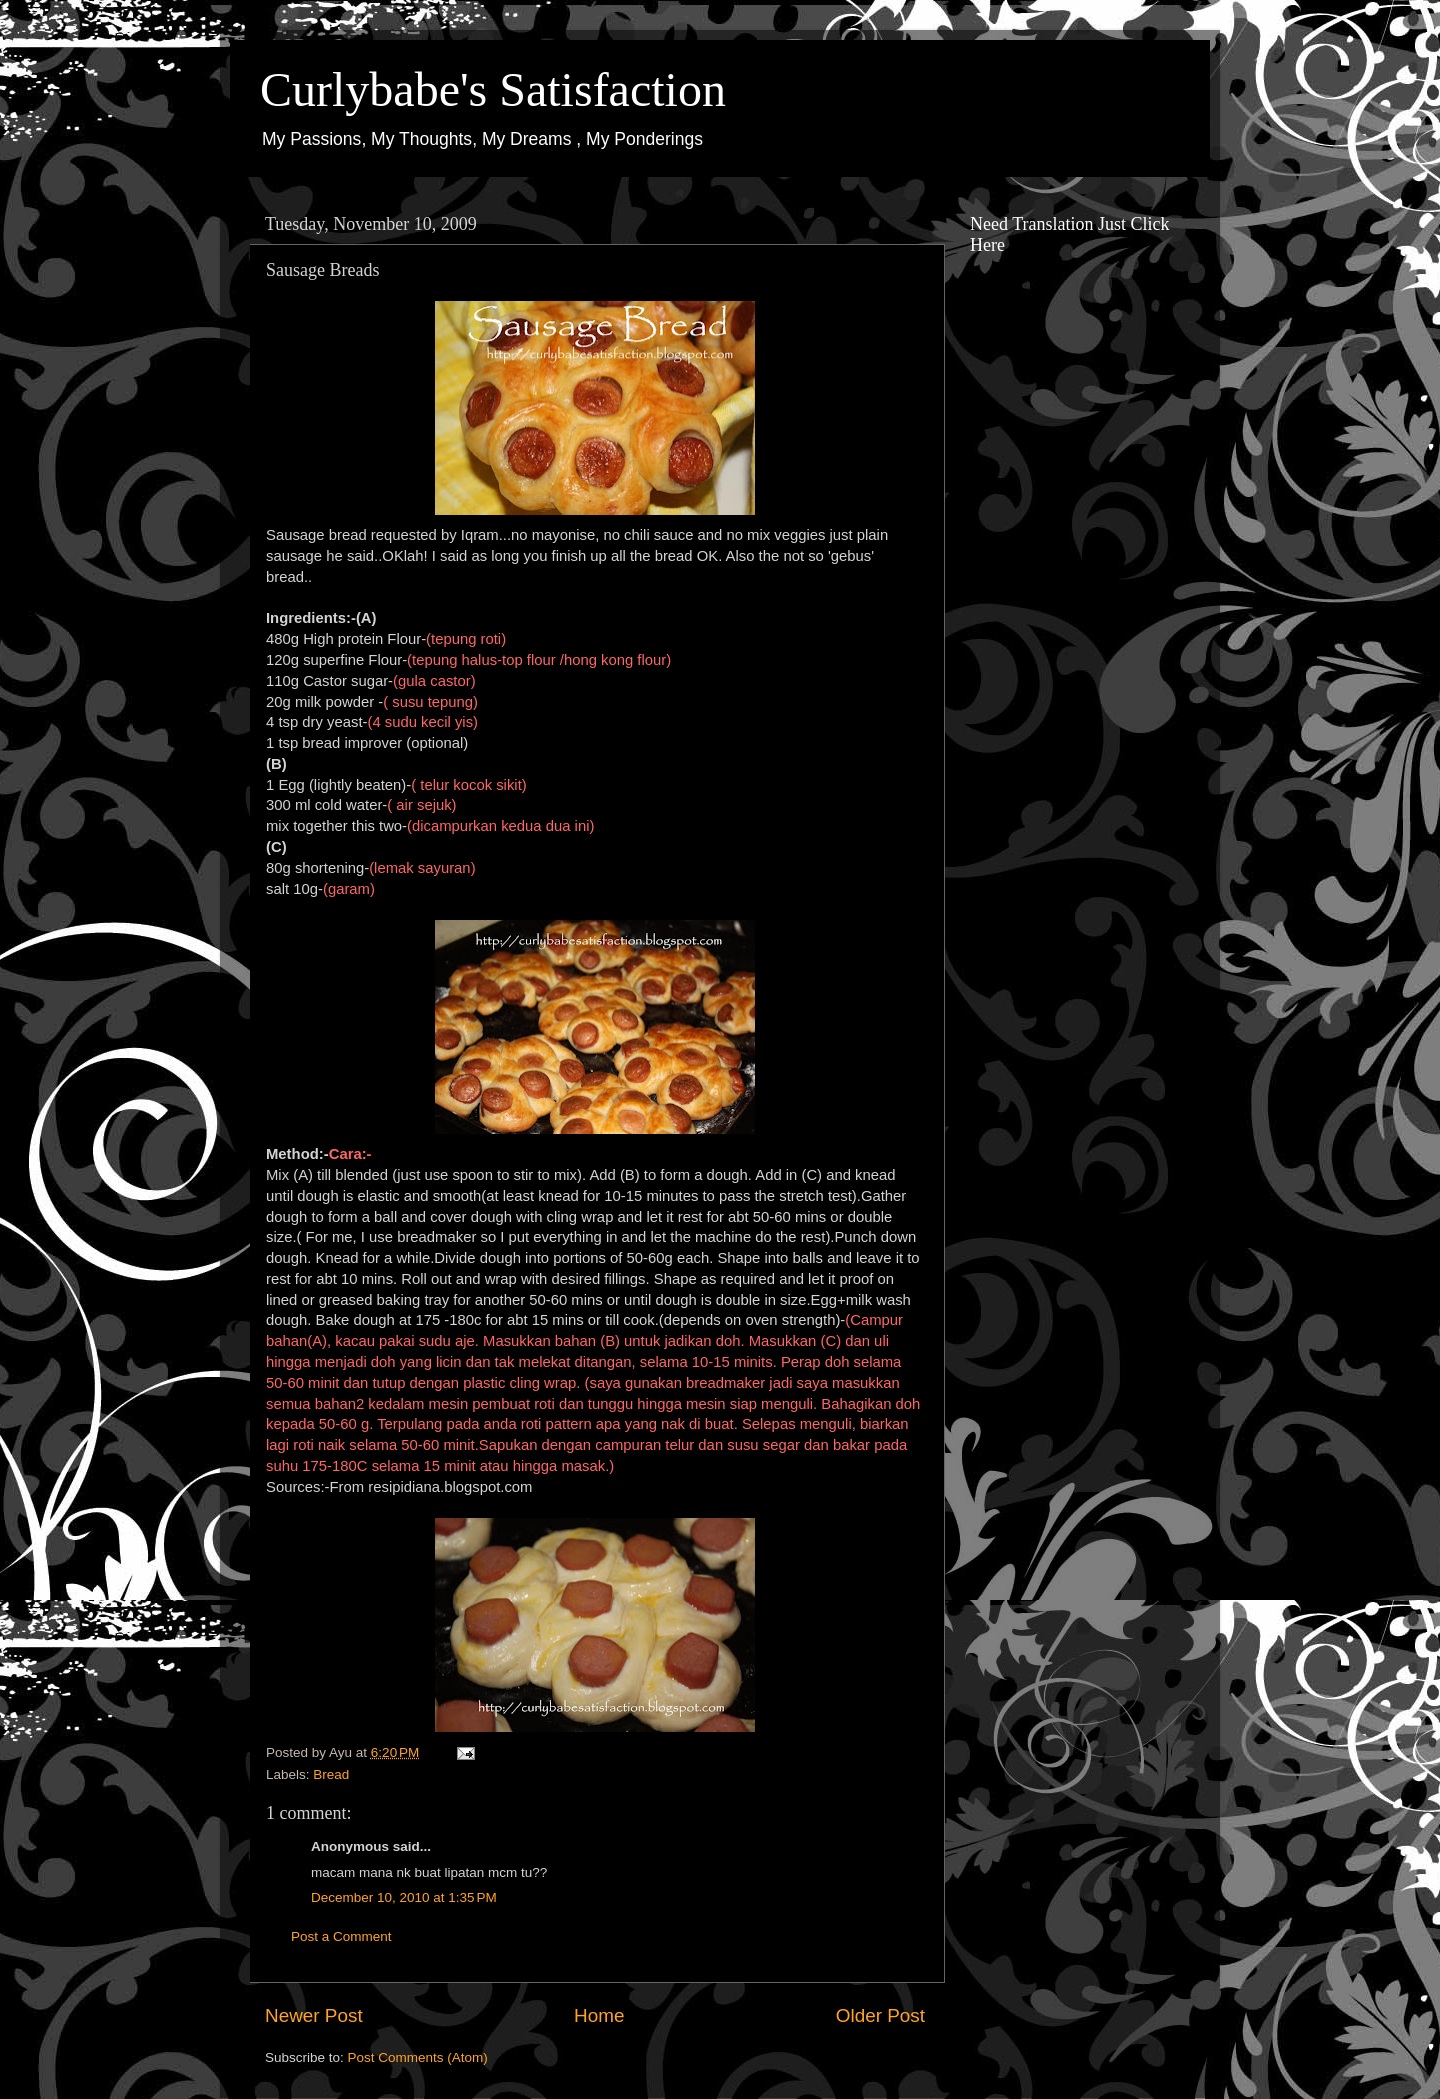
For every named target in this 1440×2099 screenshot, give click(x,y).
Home (599, 2015)
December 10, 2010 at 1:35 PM (404, 1897)
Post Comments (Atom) (418, 2057)
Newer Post (314, 2015)
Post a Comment (341, 1936)
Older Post (880, 2015)
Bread (331, 1774)
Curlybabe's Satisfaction (493, 89)
